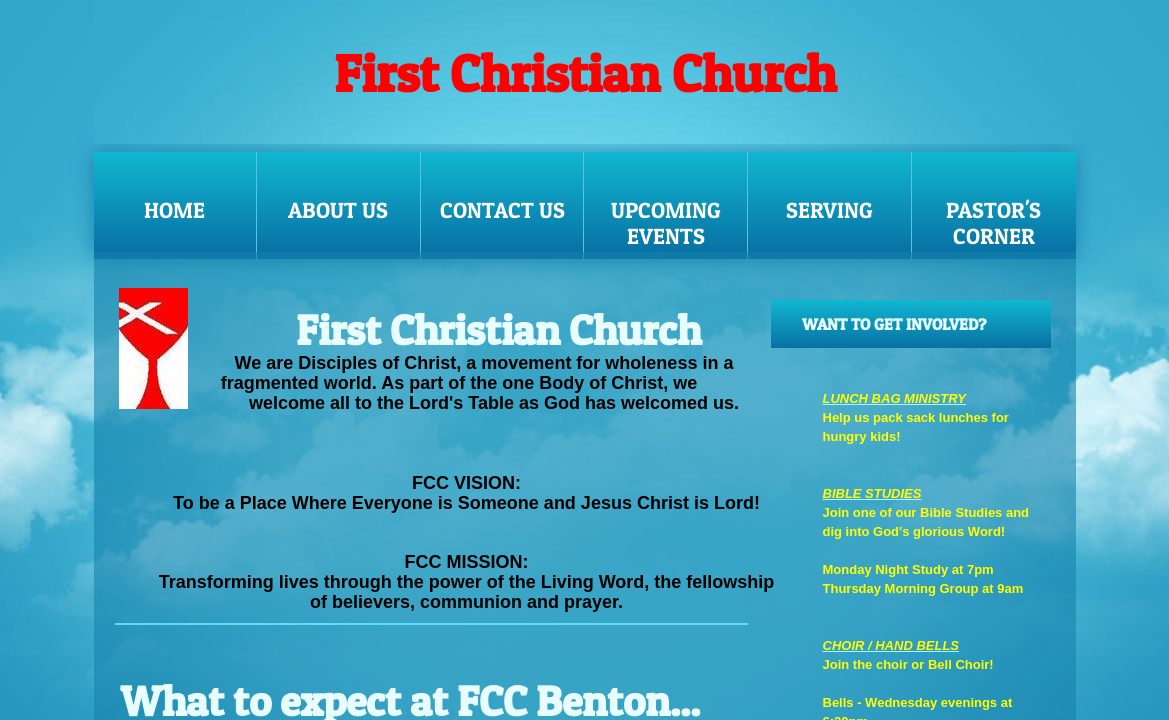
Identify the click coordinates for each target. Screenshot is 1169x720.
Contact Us (502, 210)
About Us (338, 210)
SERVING (829, 210)
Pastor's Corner (993, 223)
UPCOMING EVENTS (666, 223)
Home (174, 210)
